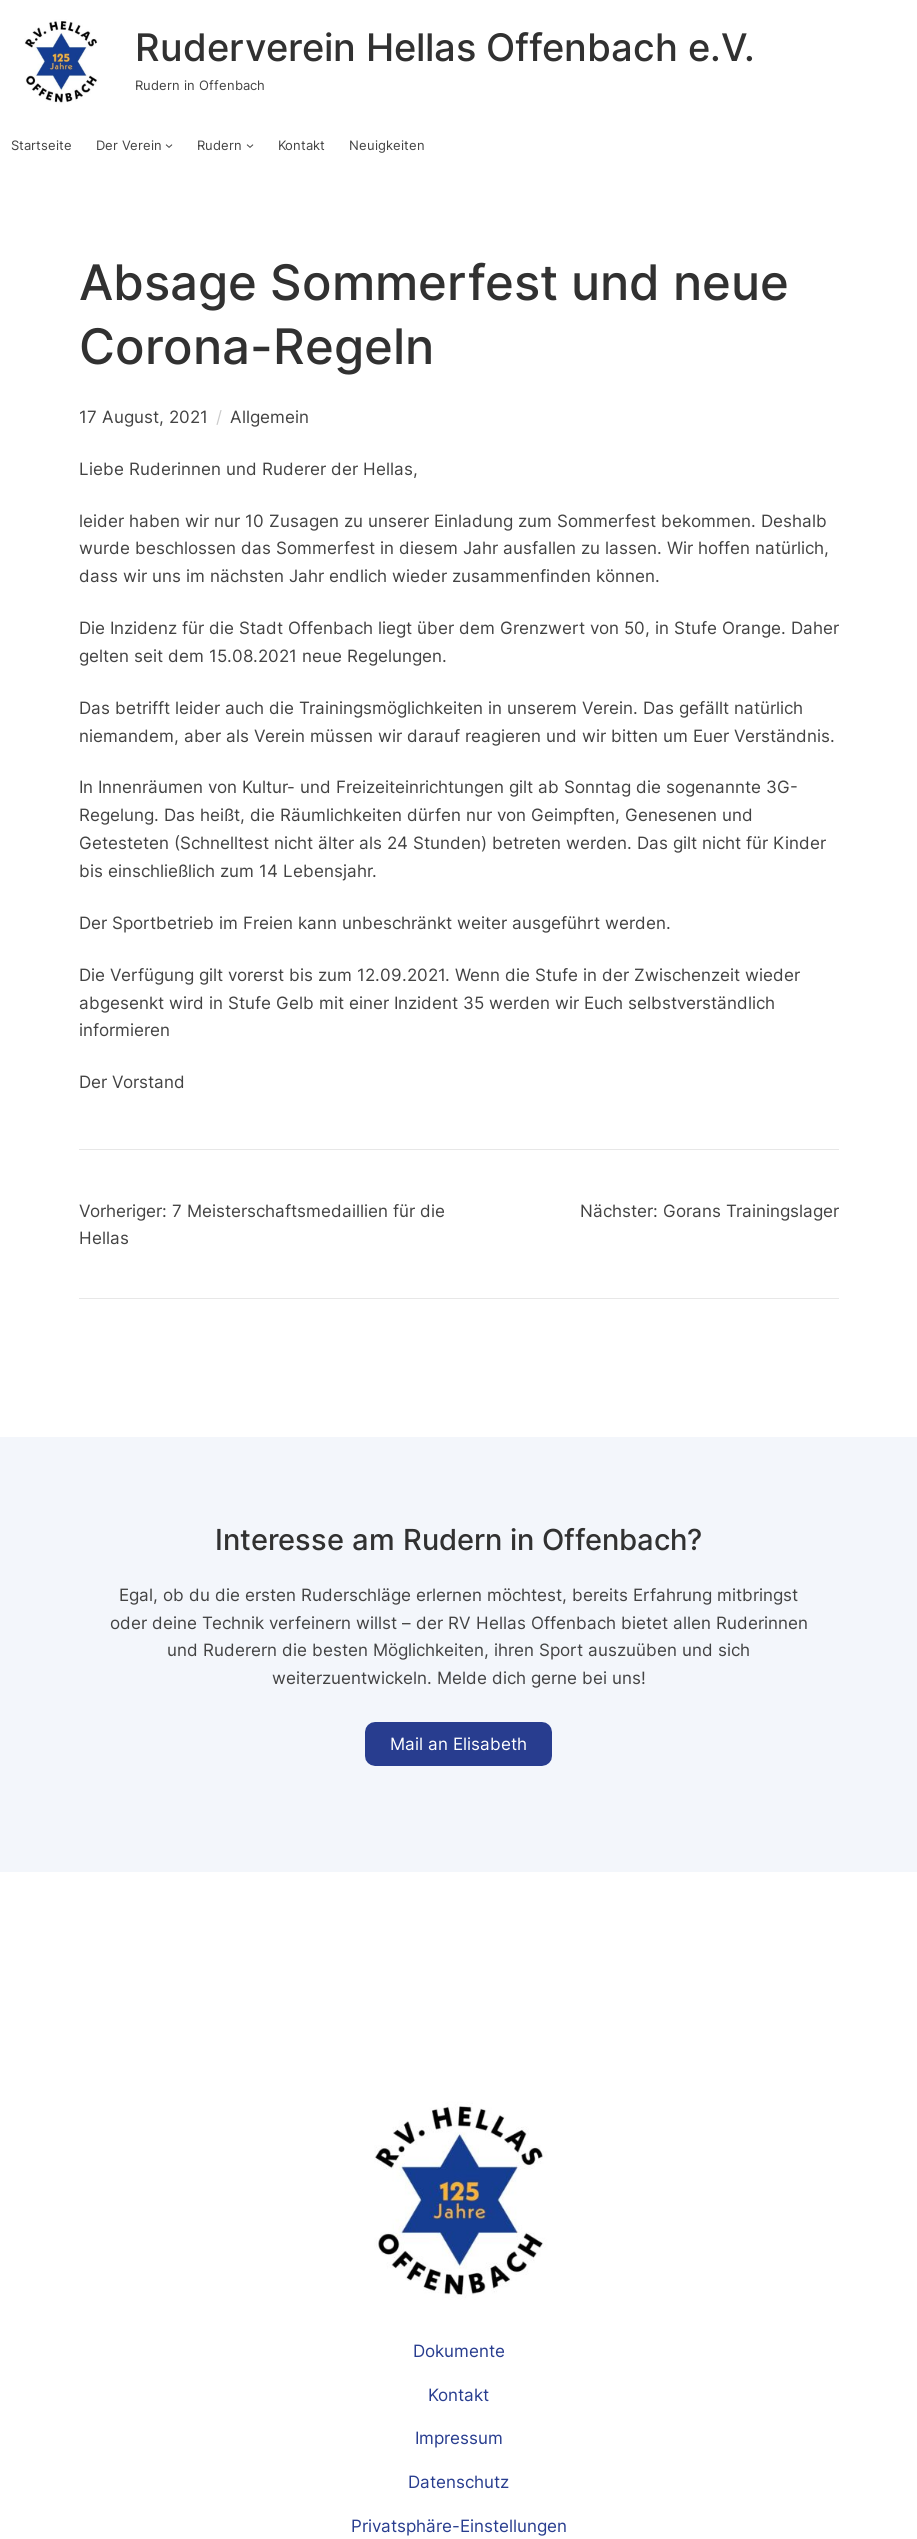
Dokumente (459, 2350)
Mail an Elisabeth (458, 1743)
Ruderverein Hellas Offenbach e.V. (445, 47)
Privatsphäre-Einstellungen (459, 2525)
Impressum (459, 2437)
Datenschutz (458, 2481)
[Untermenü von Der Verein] (169, 145)
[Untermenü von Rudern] (250, 145)
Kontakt (458, 2394)
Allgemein (269, 416)
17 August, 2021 (143, 416)
